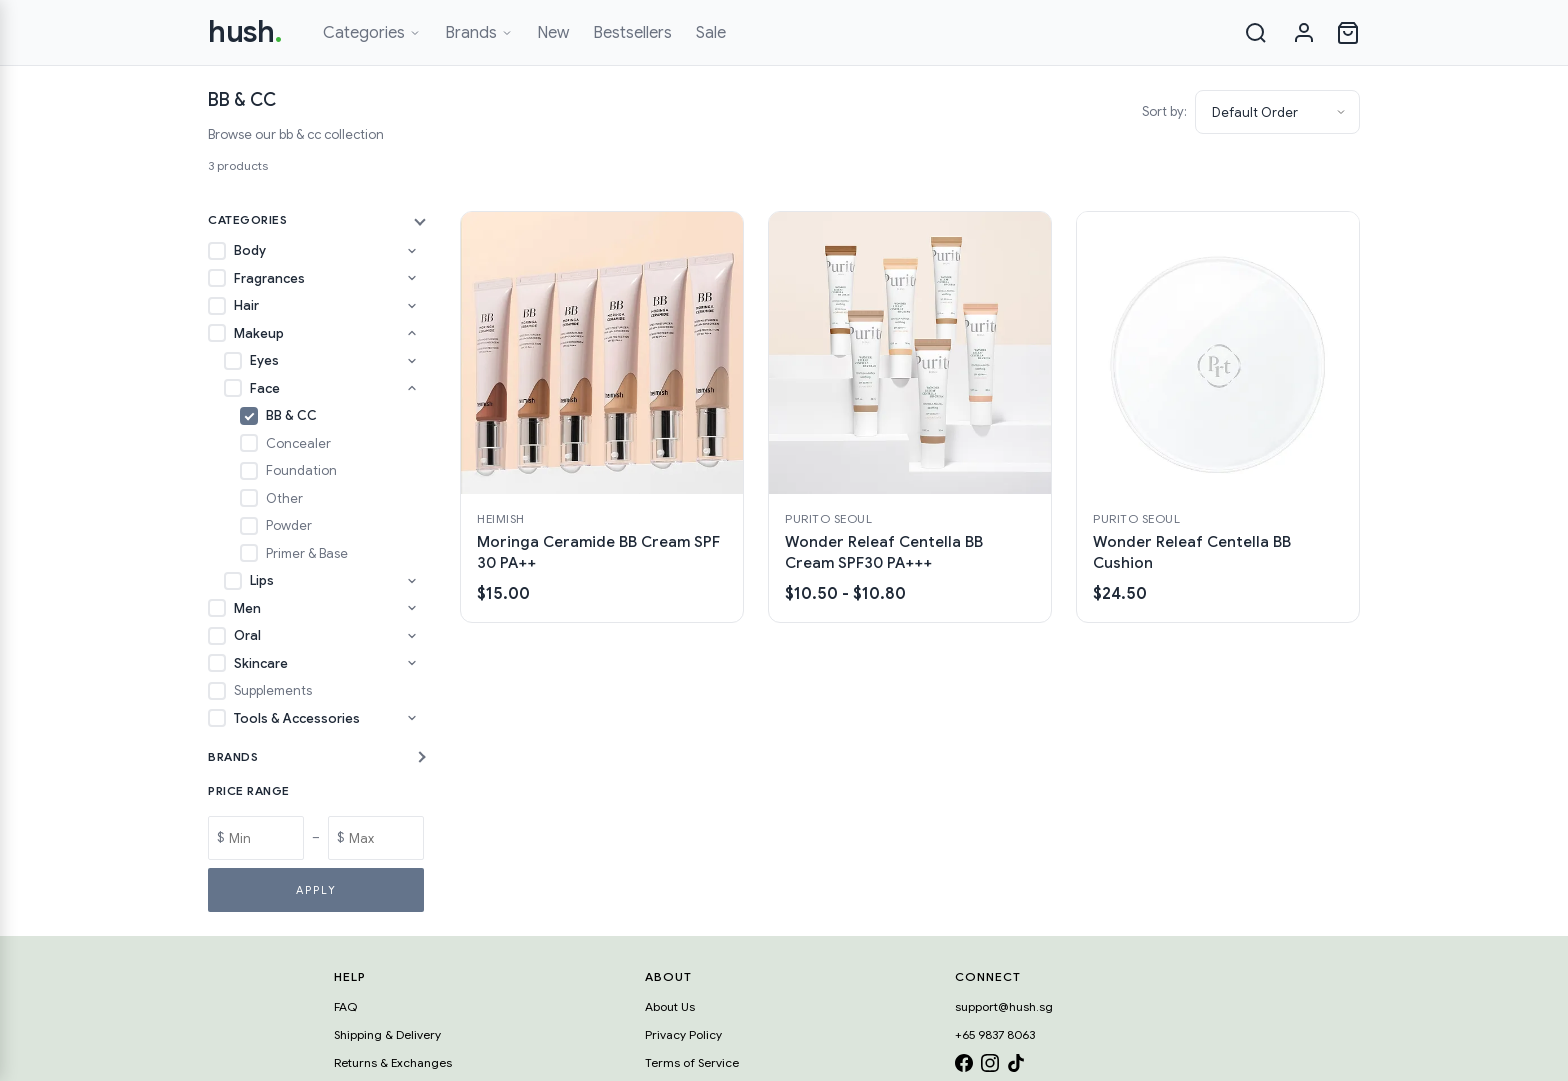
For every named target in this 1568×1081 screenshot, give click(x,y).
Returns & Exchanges (393, 1062)
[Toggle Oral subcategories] (412, 636)
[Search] (1256, 33)
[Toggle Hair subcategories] (412, 306)
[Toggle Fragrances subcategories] (412, 278)
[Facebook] (964, 1066)
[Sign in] (1304, 33)
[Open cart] (1348, 33)
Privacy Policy (683, 1034)
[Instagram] (990, 1066)
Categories (372, 33)
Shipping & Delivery (387, 1034)
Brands (479, 33)
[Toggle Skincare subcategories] (412, 663)
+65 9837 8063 (995, 1034)
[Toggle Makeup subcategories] (412, 333)
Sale (711, 33)
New (553, 33)
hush (245, 32)
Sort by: (1164, 111)
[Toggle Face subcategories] (412, 388)
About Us (670, 1006)
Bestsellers (632, 33)
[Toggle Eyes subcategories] (412, 361)
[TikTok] (1016, 1066)
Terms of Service (692, 1062)
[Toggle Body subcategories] (412, 251)
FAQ (345, 1006)
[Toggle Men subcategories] (412, 608)
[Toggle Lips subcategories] (412, 581)
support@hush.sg (1004, 1006)
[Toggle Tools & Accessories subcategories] (412, 718)
